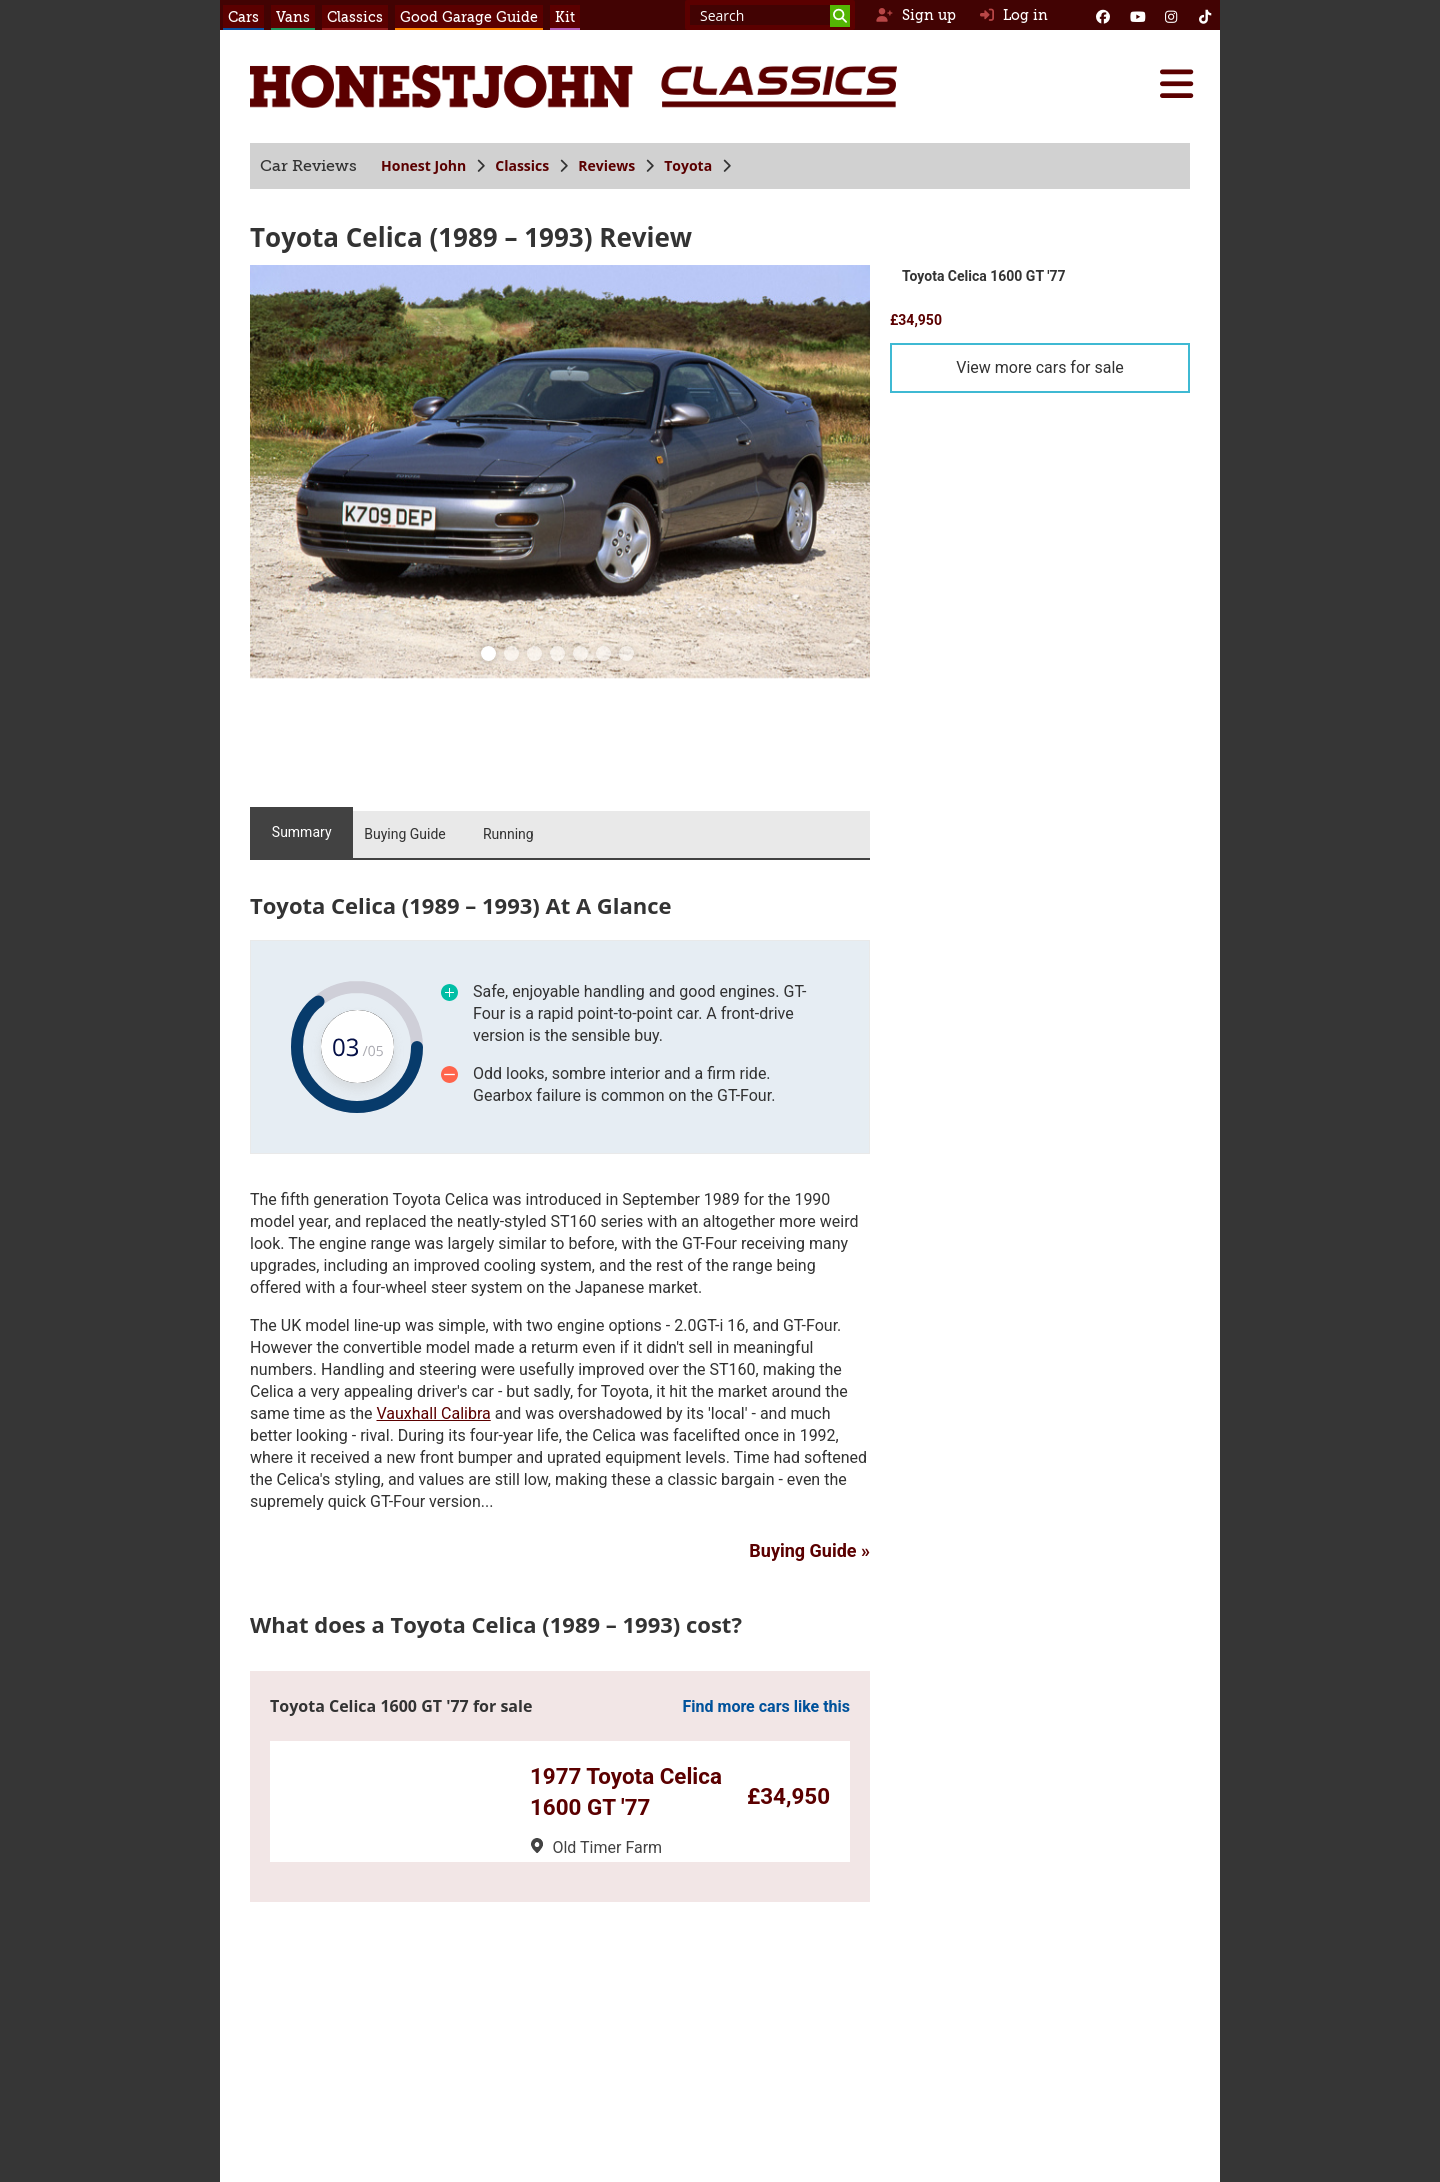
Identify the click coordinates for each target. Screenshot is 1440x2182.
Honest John (423, 165)
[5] (604, 656)
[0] (489, 656)
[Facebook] (1103, 15)
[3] (558, 656)
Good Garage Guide (469, 17)
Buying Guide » (809, 1550)
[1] (512, 656)
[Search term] (770, 15)
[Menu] (1176, 84)
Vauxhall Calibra (433, 1413)
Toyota (688, 165)
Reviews (606, 165)
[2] (535, 656)
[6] (627, 656)
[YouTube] (1137, 15)
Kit (565, 17)
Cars (243, 17)
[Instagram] (1171, 15)
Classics (355, 17)
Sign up (915, 15)
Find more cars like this (766, 1706)
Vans (293, 17)
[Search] (840, 16)
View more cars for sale (1040, 367)
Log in (1014, 15)
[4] (581, 656)
